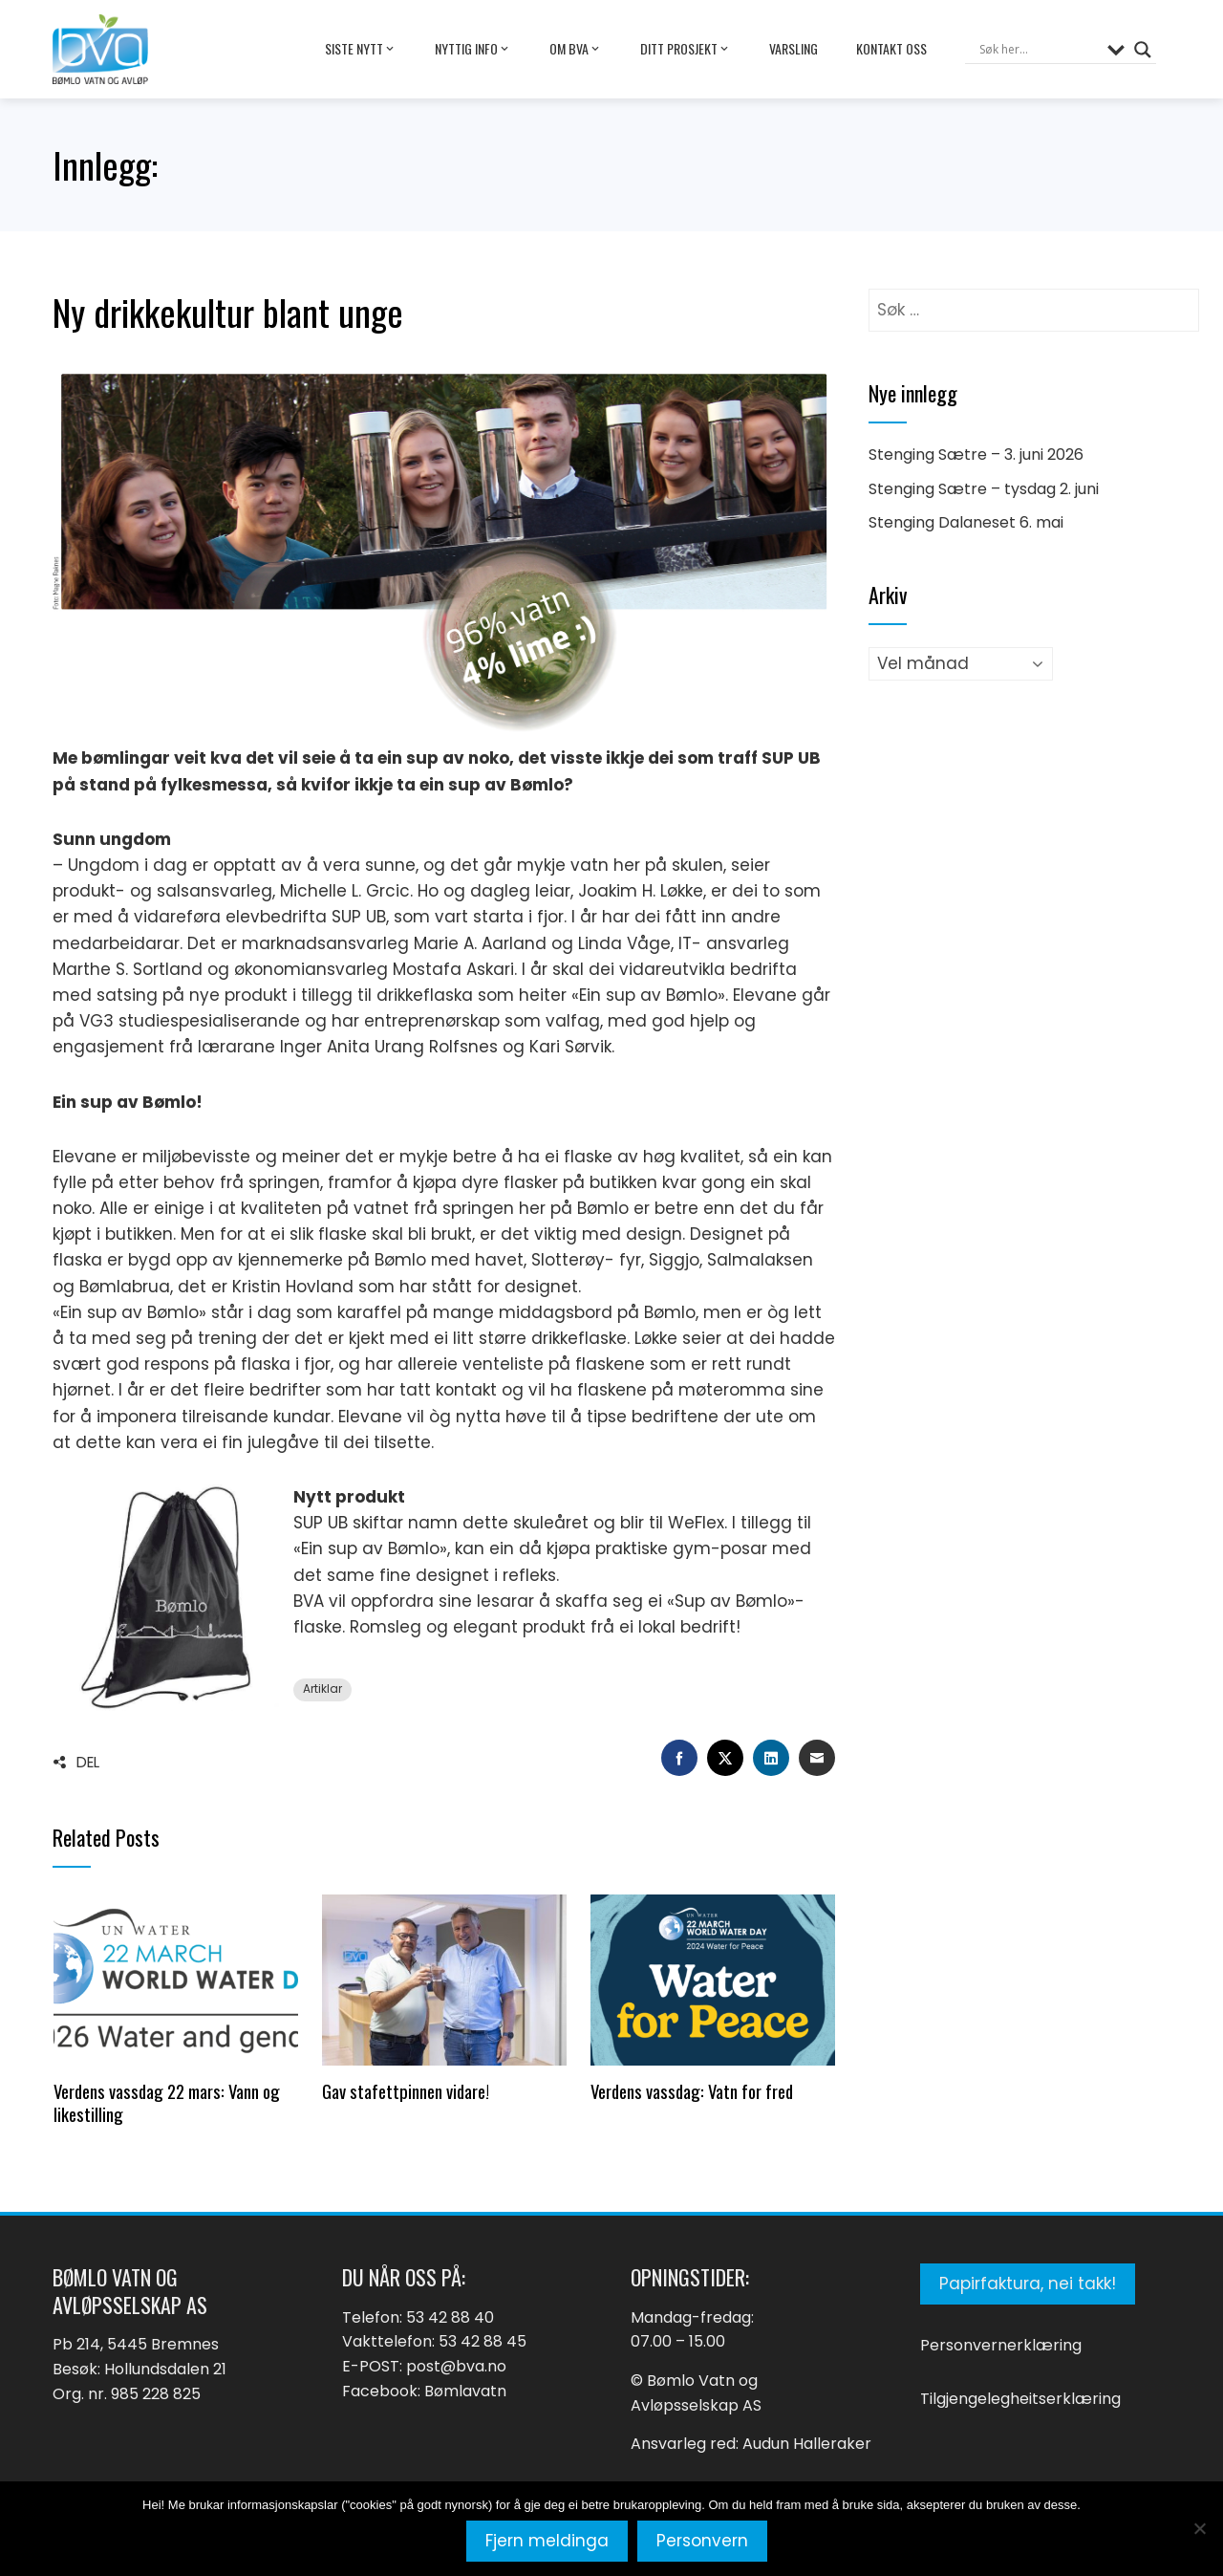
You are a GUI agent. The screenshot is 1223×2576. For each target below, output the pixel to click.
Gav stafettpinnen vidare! (405, 2091)
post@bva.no (456, 2366)
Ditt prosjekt (685, 49)
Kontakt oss (891, 48)
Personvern (702, 2540)
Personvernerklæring (1001, 2345)
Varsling (793, 48)
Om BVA (575, 49)
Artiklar (322, 1689)
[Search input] (1038, 49)
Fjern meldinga (547, 2540)
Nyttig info (473, 49)
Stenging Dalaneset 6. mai (966, 522)
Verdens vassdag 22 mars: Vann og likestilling (167, 2102)
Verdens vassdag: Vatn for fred (691, 2091)
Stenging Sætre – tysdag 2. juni (984, 489)
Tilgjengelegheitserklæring (1020, 2399)
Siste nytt (361, 49)
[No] (1199, 2528)
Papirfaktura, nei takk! (1027, 2283)
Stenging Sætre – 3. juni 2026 (976, 454)
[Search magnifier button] (1142, 49)
